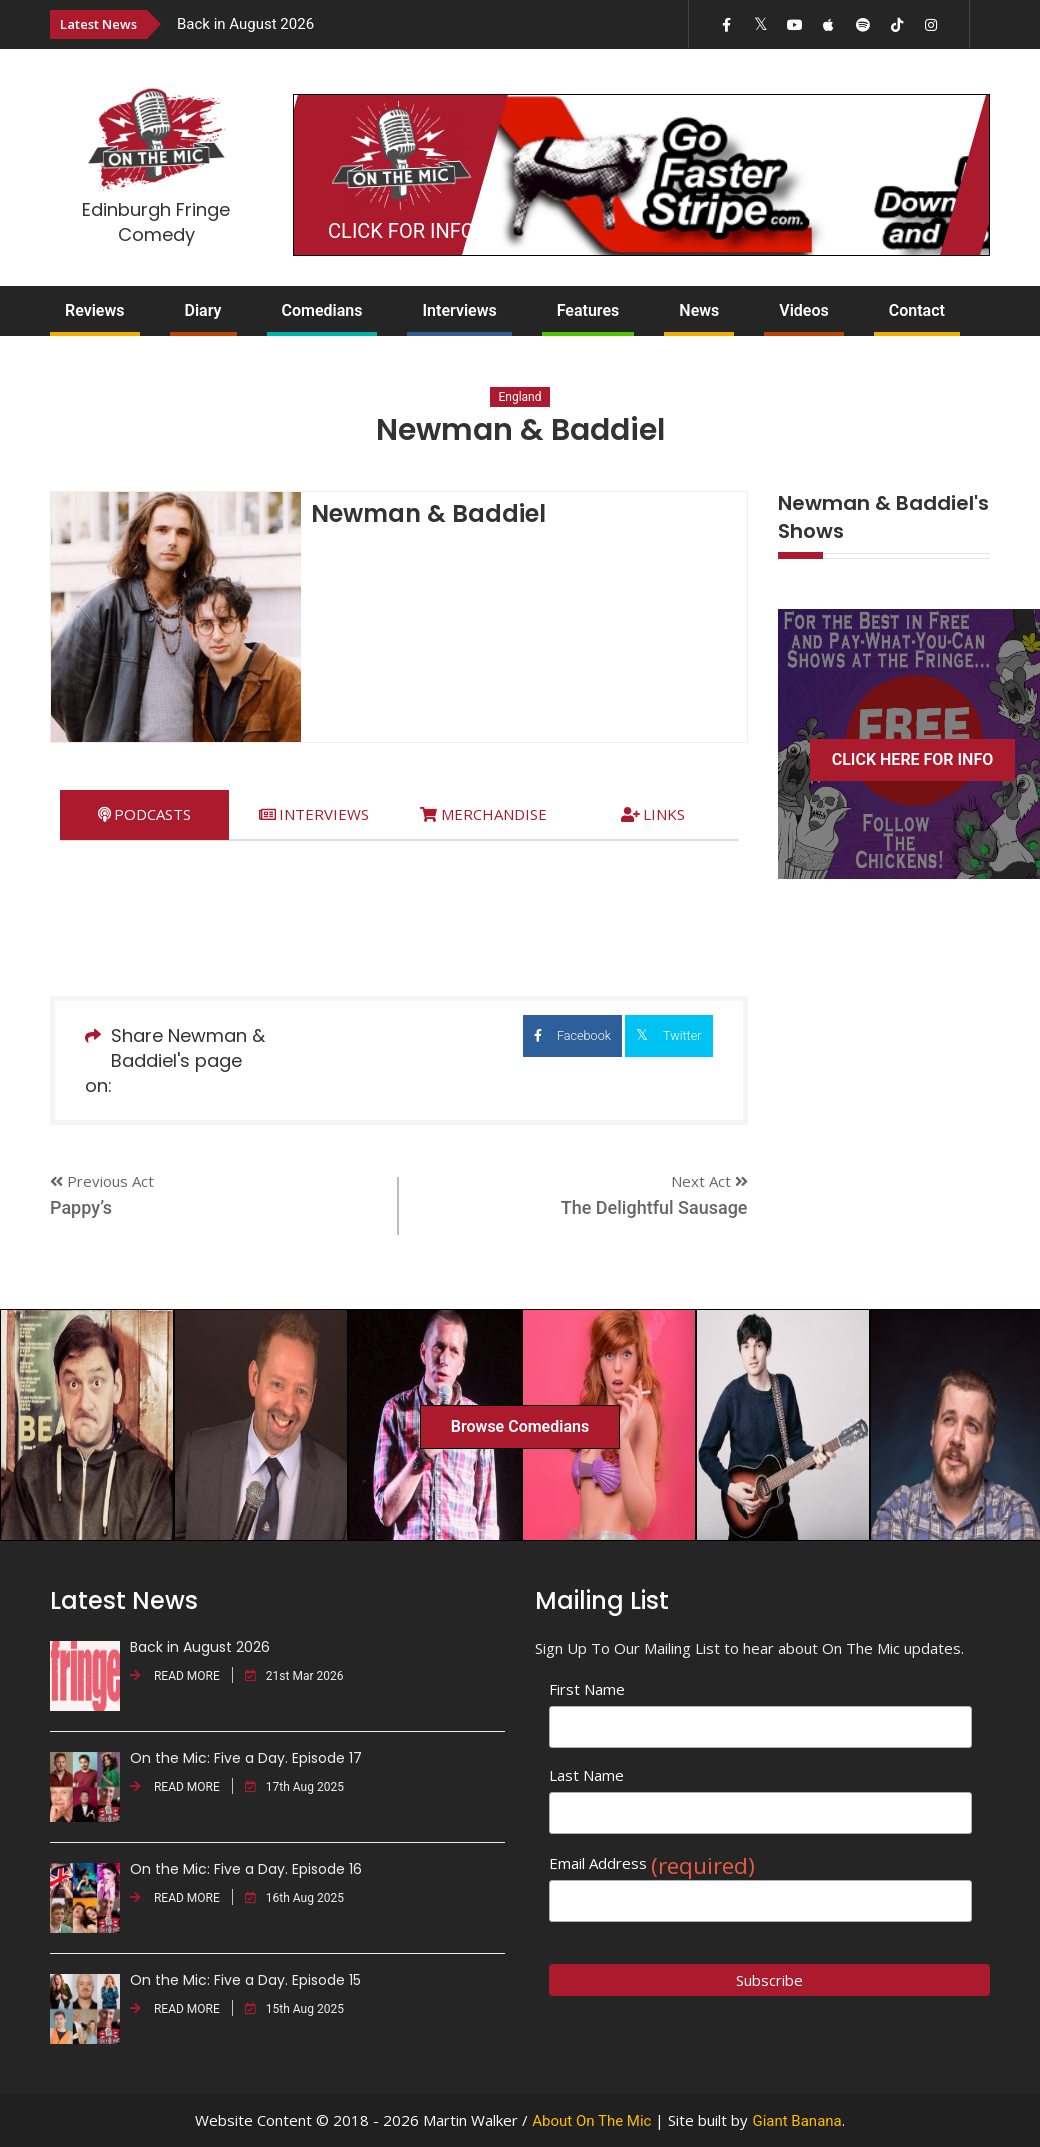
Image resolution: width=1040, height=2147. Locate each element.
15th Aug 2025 (294, 2009)
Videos (803, 310)
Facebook (502, 1035)
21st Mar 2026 (294, 1676)
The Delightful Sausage (654, 1207)
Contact (917, 310)
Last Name (586, 1775)
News (699, 310)
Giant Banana (796, 2121)
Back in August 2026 (245, 24)
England (519, 397)
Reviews (95, 310)
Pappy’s (81, 1207)
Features (588, 310)
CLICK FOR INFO (401, 231)
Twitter (651, 1034)
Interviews (459, 310)
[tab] (144, 814)
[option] (381, 23)
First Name (587, 1689)
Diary (203, 310)
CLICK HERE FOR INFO (913, 759)
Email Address (652, 1863)
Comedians (322, 310)
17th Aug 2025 (294, 1787)
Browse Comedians (520, 1426)
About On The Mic (591, 2121)
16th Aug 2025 (294, 1898)
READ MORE (175, 1676)
